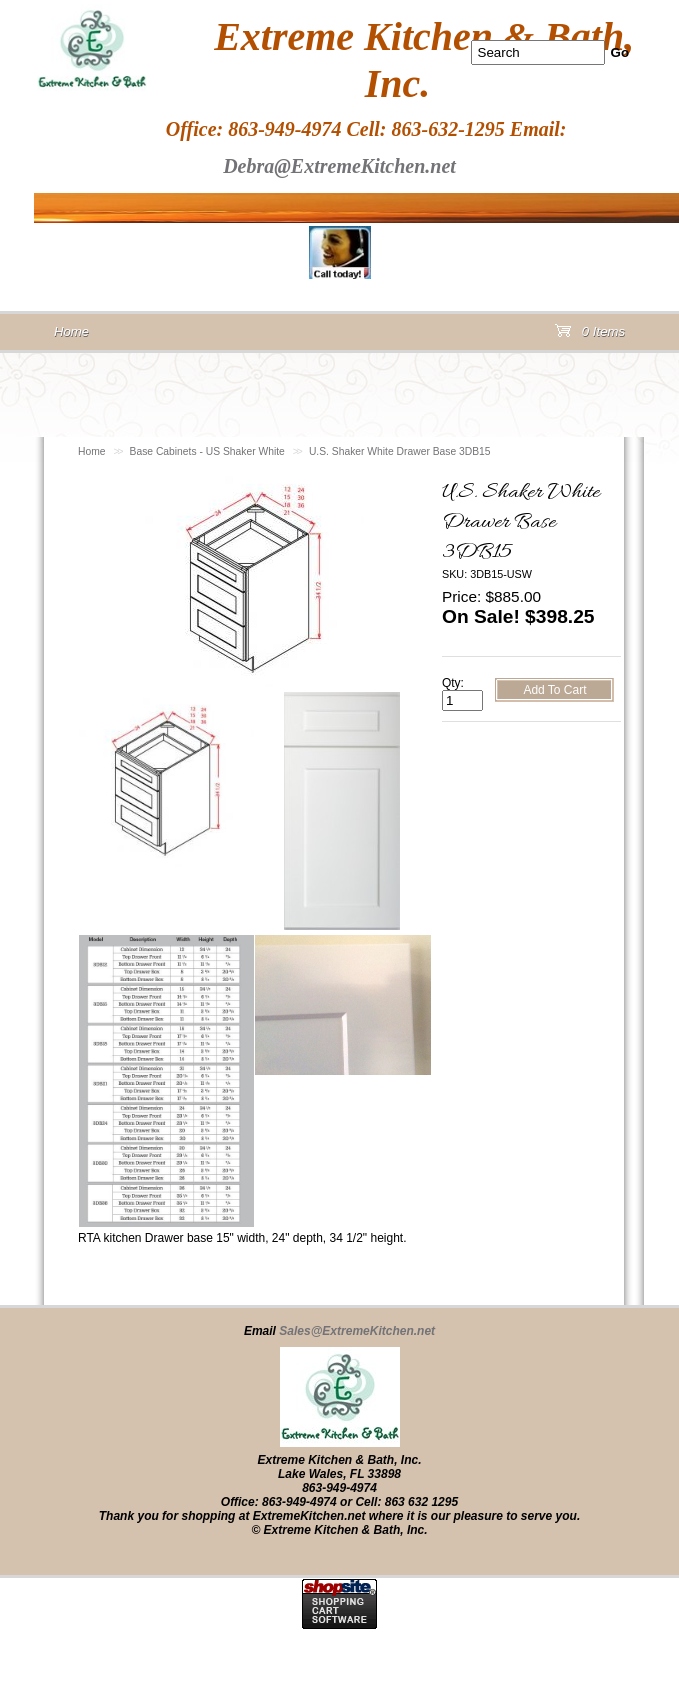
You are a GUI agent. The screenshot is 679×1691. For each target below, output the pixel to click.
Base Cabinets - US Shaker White (207, 451)
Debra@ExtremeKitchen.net (339, 166)
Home (92, 451)
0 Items (590, 335)
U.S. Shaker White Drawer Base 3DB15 (400, 451)
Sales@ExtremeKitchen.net (357, 1331)
